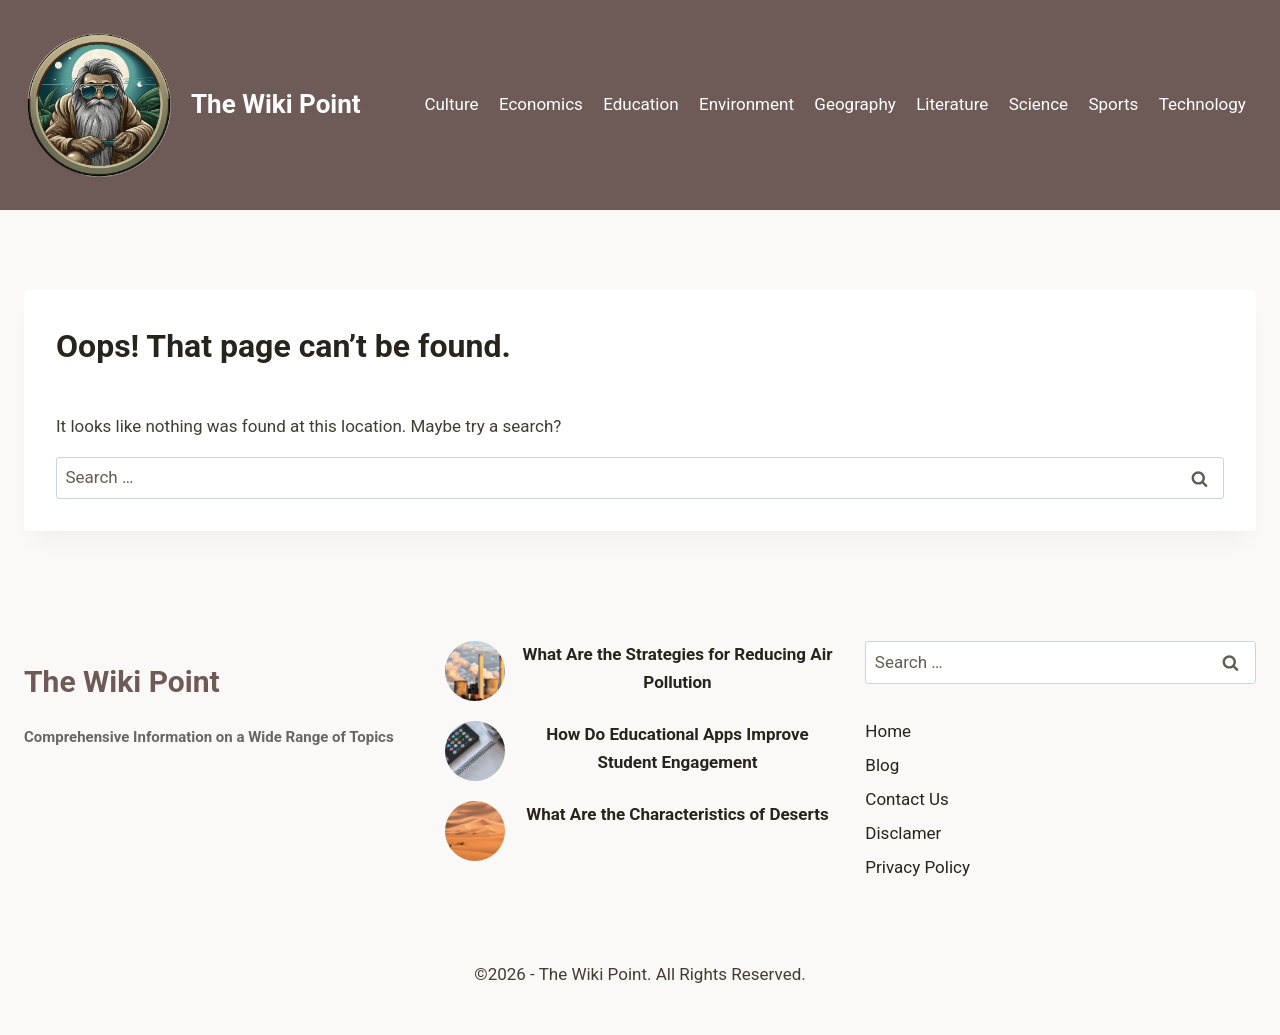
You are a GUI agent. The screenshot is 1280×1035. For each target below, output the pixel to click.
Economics (541, 104)
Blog (882, 765)
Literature (952, 104)
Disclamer (903, 833)
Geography (854, 104)
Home (888, 731)
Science (1038, 104)
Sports (1113, 104)
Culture (451, 104)
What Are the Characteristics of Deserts (677, 814)
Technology (1202, 104)
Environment (746, 104)
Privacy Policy (917, 867)
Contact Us (906, 799)
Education (640, 104)
